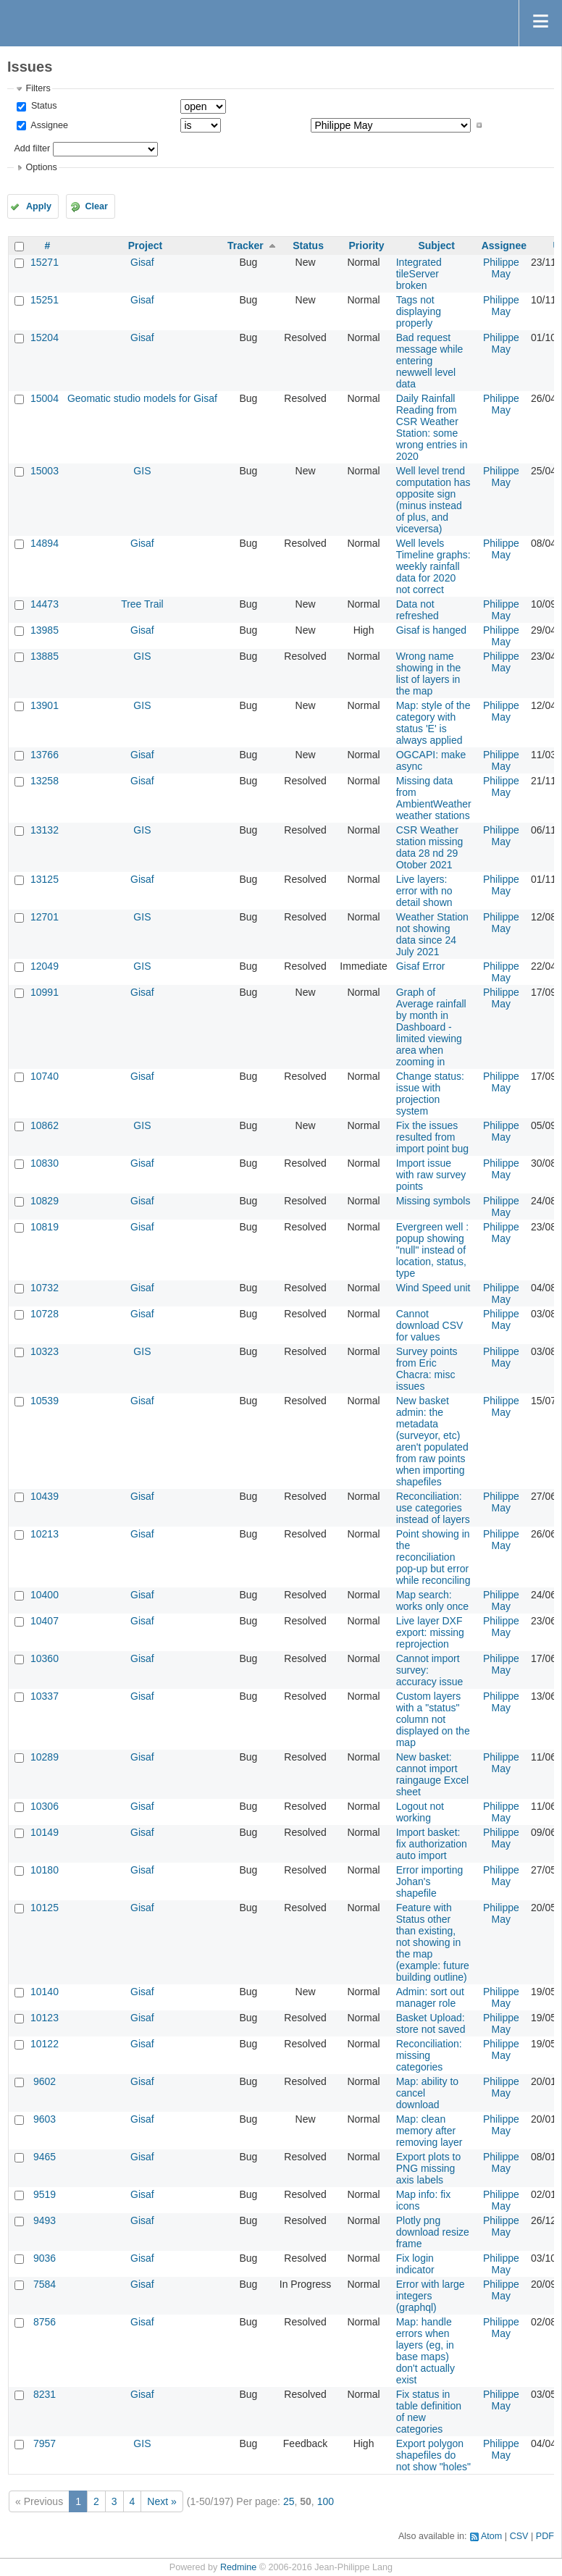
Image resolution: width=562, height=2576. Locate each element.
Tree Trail (142, 604)
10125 (44, 1907)
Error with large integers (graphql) (430, 2295)
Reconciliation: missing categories (429, 2055)
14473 (44, 604)
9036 (44, 2258)
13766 (44, 754)
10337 (44, 1696)
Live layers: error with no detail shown (424, 890)
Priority (367, 245)
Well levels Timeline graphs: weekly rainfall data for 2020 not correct (433, 566)
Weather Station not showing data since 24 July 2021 (432, 934)
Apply (38, 206)
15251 (44, 300)
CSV (519, 2536)
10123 (44, 2017)
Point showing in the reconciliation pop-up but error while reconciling (433, 1557)
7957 (44, 2443)
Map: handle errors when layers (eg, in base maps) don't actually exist (425, 2351)
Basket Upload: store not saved (431, 2023)
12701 (44, 917)
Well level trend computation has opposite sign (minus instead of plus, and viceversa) (433, 499)
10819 (44, 1227)
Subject (436, 245)
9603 (44, 2119)
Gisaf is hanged (431, 630)
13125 (44, 879)
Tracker (245, 245)
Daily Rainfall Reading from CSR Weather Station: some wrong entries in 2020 (432, 427)
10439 (44, 1496)
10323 (44, 1351)
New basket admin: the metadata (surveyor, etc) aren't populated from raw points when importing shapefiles (432, 1441)
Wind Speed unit (433, 1287)
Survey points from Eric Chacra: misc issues (427, 1369)
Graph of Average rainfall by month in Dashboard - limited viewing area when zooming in (431, 1026)
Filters (37, 88)
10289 (44, 1757)
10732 (44, 1287)
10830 (44, 1163)
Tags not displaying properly (418, 311)
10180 (44, 1870)
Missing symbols (433, 1201)
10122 (44, 2044)
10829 (44, 1201)
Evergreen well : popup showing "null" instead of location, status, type (432, 1250)
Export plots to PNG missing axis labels (428, 2168)
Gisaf (142, 262)
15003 (44, 471)
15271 (44, 262)
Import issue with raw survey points (431, 1174)
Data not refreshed (417, 609)
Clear (96, 206)
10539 (44, 1400)
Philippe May (501, 268)
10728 (44, 1314)
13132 (44, 830)
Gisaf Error (420, 966)
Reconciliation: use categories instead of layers (433, 1507)
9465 (44, 2156)
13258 (44, 780)
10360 (44, 1658)
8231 (44, 2394)
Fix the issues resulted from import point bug (432, 1137)
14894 (44, 543)
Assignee (48, 125)
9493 (44, 2220)
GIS (142, 471)
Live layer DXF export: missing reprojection (430, 1632)
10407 (44, 1621)
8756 (44, 2322)
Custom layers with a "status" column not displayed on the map (433, 1719)
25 (289, 2501)
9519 (44, 2194)
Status (42, 106)
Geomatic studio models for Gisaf (142, 398)
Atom (491, 2536)
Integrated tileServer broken (419, 273)
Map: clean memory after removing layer (429, 2130)
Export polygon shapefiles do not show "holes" (433, 2455)
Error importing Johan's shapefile (430, 1881)
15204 (44, 337)
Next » (161, 2501)
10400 (44, 1594)
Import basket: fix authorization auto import (431, 1843)
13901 (44, 705)
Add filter (32, 148)
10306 (44, 1806)
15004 (44, 398)
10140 (44, 1991)
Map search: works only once (432, 1600)
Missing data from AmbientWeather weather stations (433, 798)
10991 (44, 992)
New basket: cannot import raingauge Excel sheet (432, 1774)
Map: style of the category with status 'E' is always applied (433, 723)
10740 (44, 1076)
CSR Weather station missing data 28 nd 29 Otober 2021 (430, 847)
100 (325, 2501)
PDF (545, 2536)
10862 (44, 1125)
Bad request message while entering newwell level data (430, 361)
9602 (44, 2081)
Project (145, 245)
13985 (44, 630)
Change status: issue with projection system (430, 1093)
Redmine (238, 2567)
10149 (44, 1832)
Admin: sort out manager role (430, 1997)
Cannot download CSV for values (430, 1325)
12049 (44, 966)
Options (40, 167)
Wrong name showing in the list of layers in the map (428, 673)
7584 (44, 2284)
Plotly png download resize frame (432, 2232)
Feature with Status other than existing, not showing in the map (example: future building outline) (432, 1942)
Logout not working (420, 1812)
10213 (44, 1534)
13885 (44, 656)
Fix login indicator (415, 2263)
